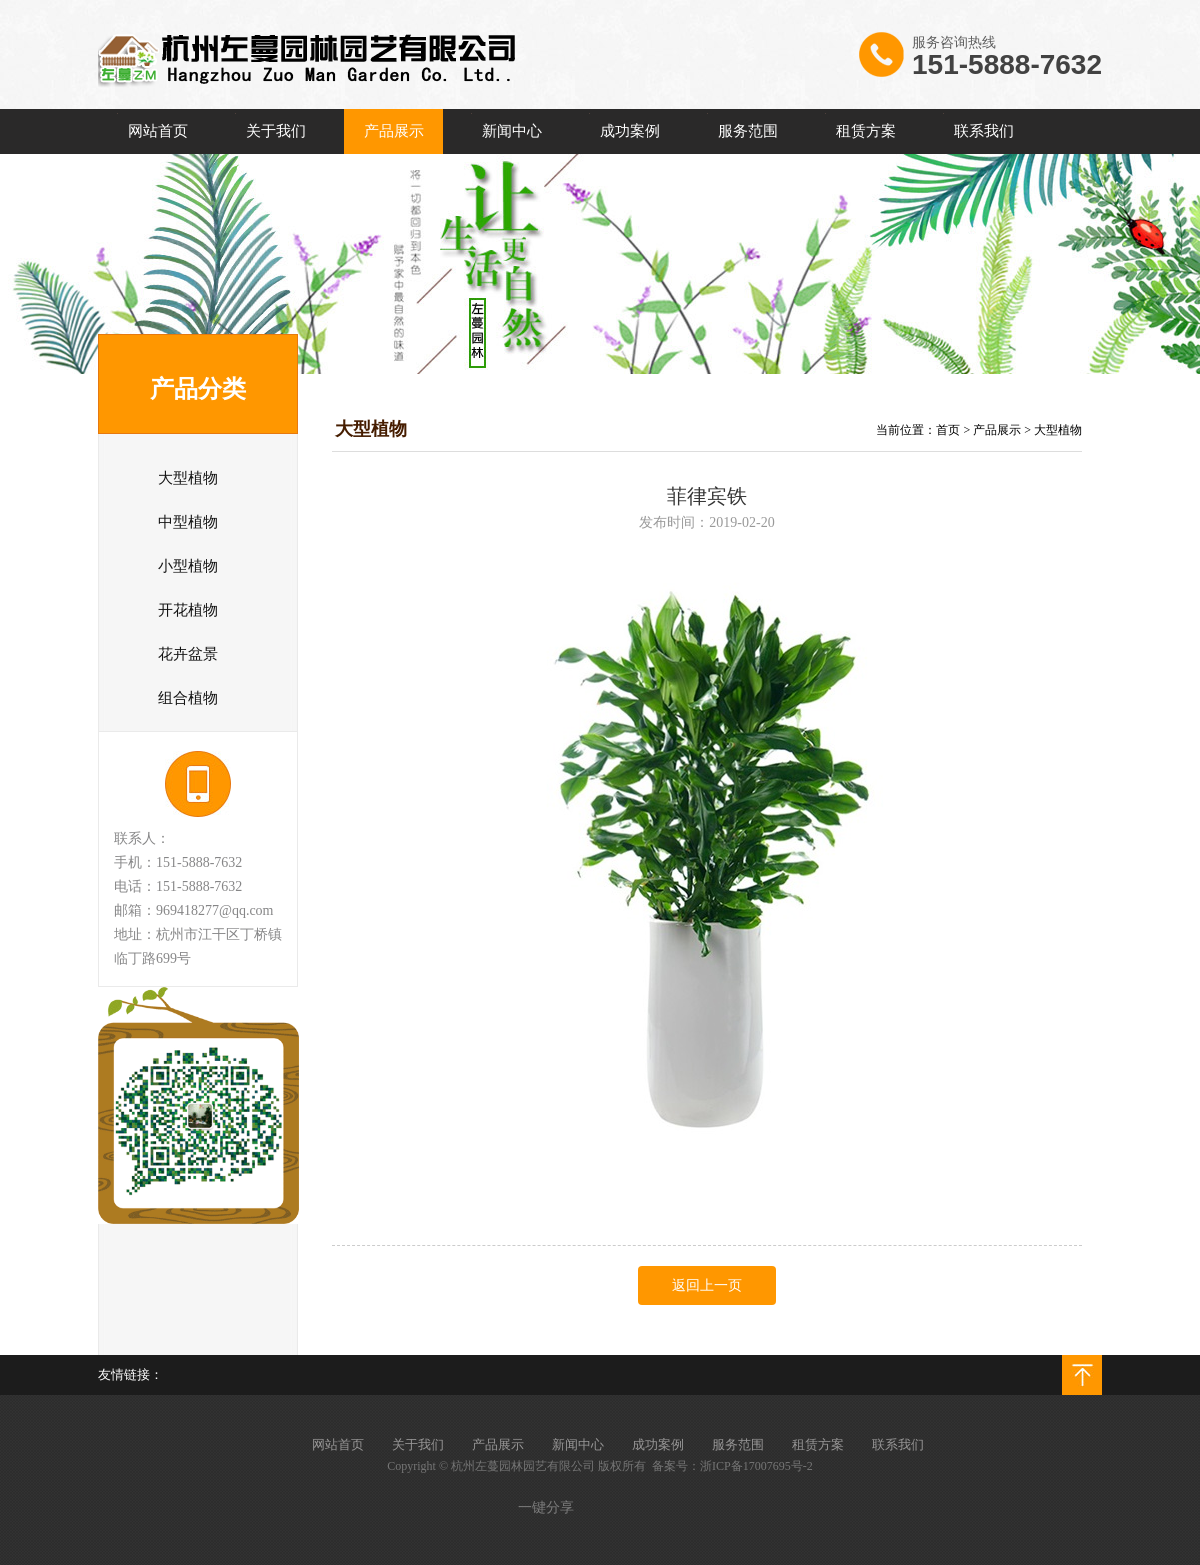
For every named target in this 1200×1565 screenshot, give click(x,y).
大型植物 (1058, 430)
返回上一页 (707, 1285)
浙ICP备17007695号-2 (756, 1466)
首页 (948, 430)
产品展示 (997, 430)
